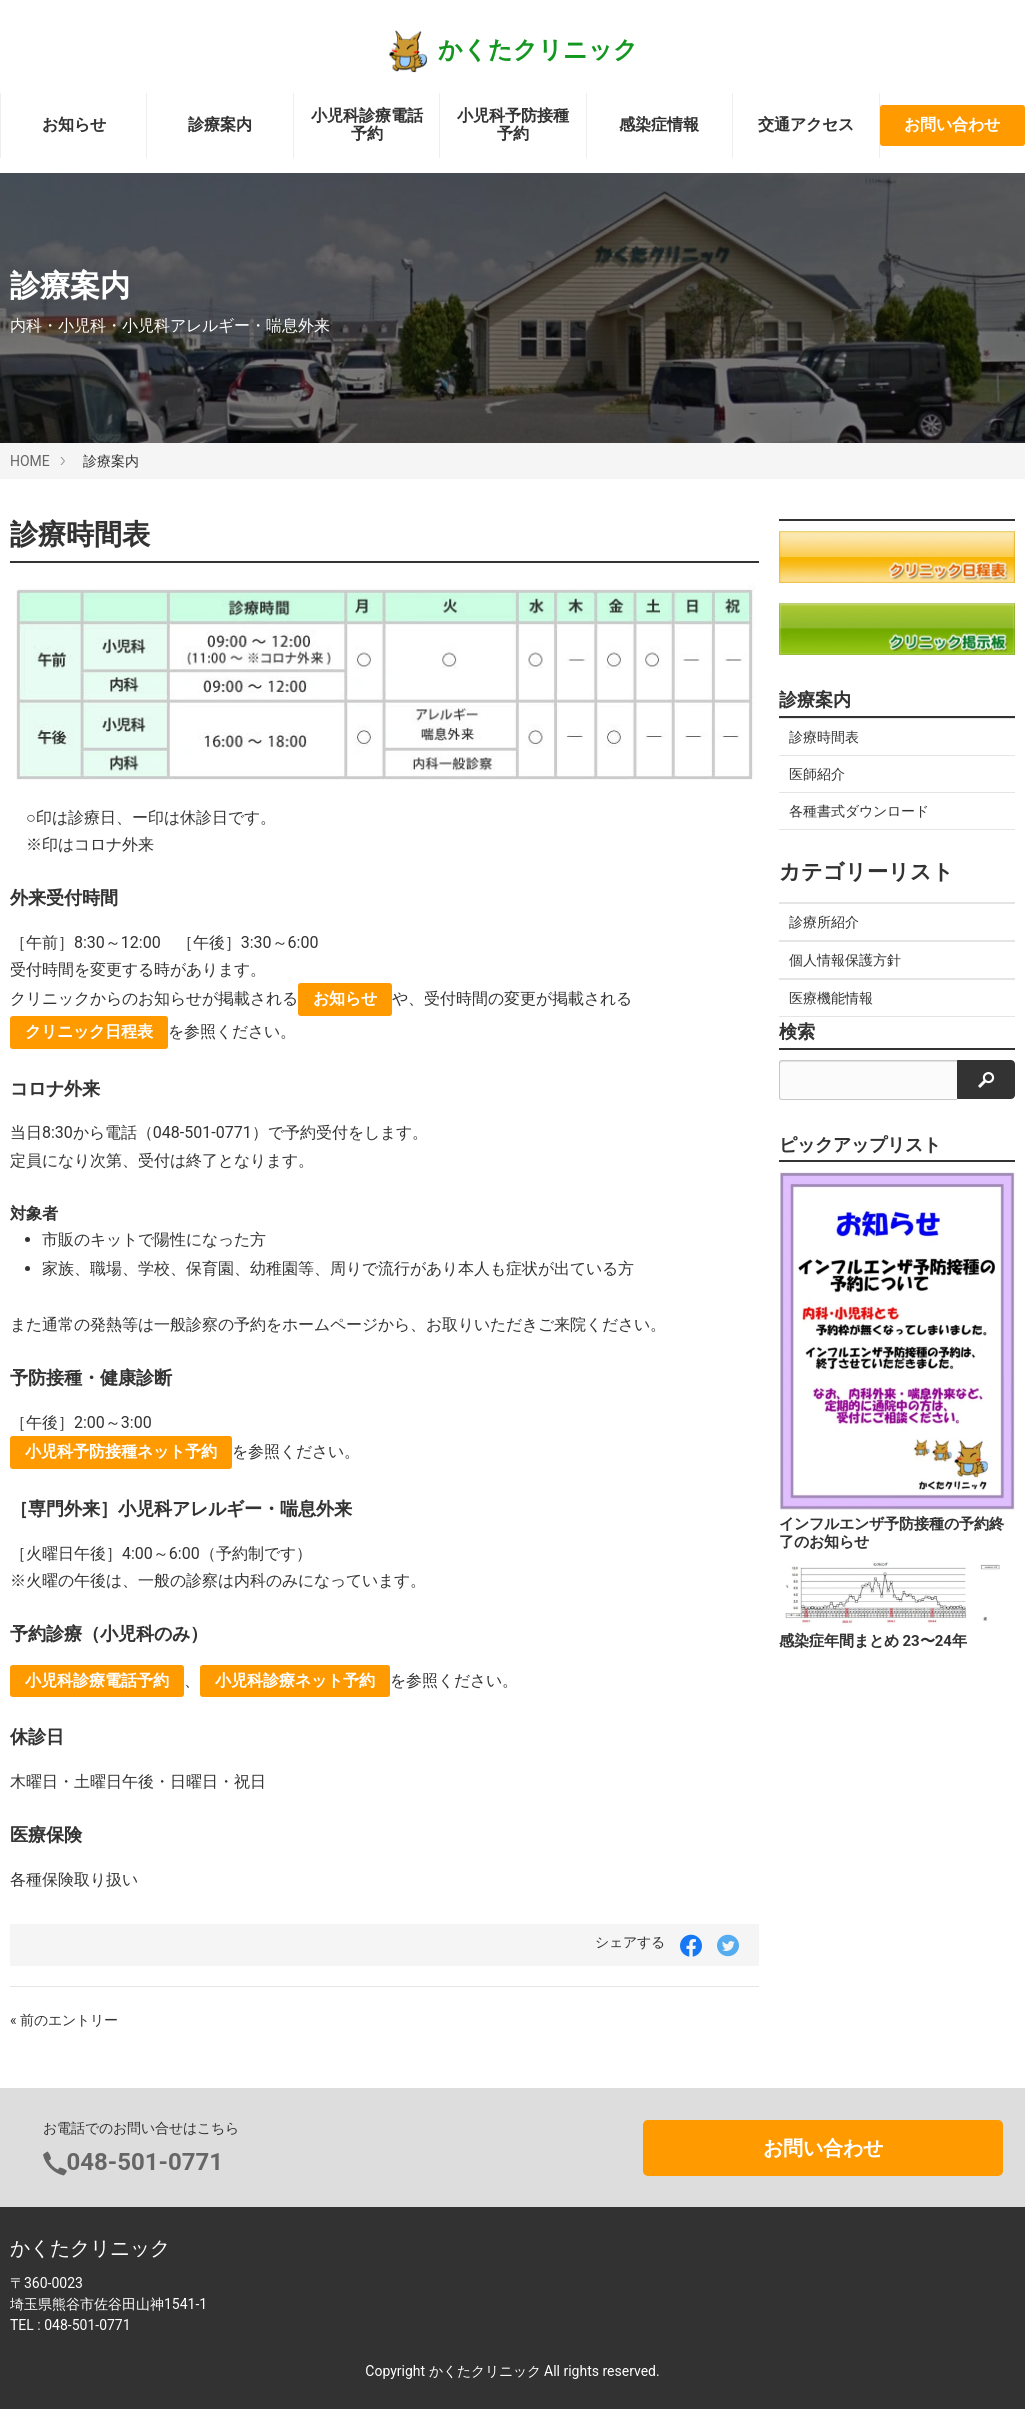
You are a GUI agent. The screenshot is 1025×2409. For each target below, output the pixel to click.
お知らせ (74, 124)
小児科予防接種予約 (513, 124)
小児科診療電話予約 (367, 124)
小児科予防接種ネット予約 (121, 1451)
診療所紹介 (824, 922)
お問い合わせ (952, 124)
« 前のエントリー (64, 2020)
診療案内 (220, 124)
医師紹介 (817, 774)
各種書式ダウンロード (859, 811)
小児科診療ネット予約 (295, 1680)
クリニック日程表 (89, 1031)
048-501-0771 (145, 2162)
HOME (30, 461)
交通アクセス (806, 124)
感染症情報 (659, 124)
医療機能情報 (831, 998)
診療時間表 (824, 737)
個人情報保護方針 (845, 960)
